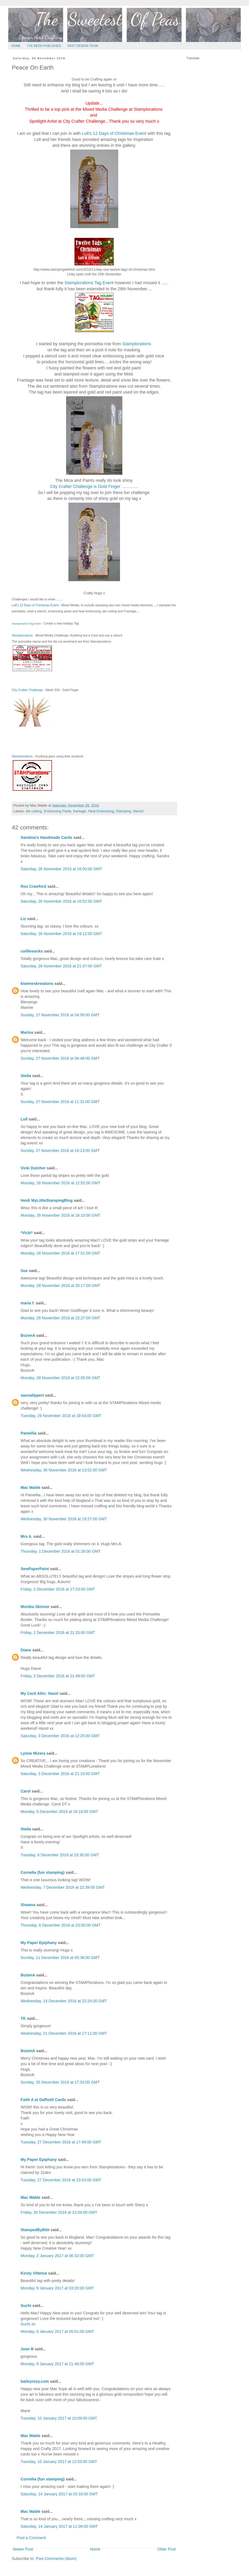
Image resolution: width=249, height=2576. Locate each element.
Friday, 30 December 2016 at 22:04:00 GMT (59, 2212)
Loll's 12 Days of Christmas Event (114, 133)
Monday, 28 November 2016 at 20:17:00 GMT (60, 1285)
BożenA (28, 1335)
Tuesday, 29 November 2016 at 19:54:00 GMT (61, 1416)
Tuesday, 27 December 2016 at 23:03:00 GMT (61, 2180)
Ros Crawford (33, 886)
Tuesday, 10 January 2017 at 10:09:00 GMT (59, 2418)
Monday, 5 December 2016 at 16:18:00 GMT (59, 1811)
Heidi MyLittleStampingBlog (47, 1200)
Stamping (123, 811)
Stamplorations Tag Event (89, 282)
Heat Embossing (101, 811)
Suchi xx (28, 2324)
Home (95, 2549)
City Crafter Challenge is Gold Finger (85, 486)
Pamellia (28, 1433)
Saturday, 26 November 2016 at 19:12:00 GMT (61, 933)
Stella (26, 1076)
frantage (79, 811)
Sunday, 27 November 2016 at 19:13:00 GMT (60, 1150)
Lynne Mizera (33, 1753)
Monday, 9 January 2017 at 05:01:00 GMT (57, 2331)
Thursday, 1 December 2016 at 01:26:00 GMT (61, 1551)
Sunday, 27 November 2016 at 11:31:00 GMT (60, 1101)
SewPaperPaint (35, 1569)
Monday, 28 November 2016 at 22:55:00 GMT (60, 1378)
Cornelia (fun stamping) (43, 1872)
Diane (26, 1650)
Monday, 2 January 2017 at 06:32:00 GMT (57, 2256)
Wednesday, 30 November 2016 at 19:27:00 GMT (64, 1519)
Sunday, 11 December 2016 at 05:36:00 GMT (60, 1957)
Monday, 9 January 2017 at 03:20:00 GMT (57, 2288)
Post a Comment (31, 2538)
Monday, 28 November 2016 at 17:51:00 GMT (60, 1253)
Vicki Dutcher (33, 1168)
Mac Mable (30, 1487)
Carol (26, 1791)
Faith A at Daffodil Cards (43, 2100)
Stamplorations (136, 343)
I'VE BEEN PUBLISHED (44, 45)
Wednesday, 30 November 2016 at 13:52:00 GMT (64, 1470)
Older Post (166, 2549)
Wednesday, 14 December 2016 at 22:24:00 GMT (64, 2001)
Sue (24, 1270)
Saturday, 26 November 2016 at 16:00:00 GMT (61, 869)
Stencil (138, 811)
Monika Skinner (35, 1606)
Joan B (27, 2349)
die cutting (34, 811)
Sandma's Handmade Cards (46, 837)
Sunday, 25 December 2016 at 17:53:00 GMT (60, 2082)
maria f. (28, 1303)
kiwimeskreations (37, 983)
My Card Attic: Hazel (39, 1693)
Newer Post (23, 2549)
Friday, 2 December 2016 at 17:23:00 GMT (58, 1589)
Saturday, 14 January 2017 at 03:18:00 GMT (59, 2494)
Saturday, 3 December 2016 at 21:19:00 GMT (60, 1774)
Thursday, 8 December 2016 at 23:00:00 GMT (61, 1925)
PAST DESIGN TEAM (83, 45)
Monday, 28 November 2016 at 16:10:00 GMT (60, 1215)
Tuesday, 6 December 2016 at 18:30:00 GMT (60, 1855)
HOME (16, 45)
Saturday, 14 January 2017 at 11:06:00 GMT (59, 2526)
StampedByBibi (35, 2230)
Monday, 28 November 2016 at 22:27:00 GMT (60, 1318)
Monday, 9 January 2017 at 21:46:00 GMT (57, 2364)
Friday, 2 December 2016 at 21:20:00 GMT (58, 1632)
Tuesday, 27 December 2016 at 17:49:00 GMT (61, 2142)
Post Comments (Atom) (56, 2558)
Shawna (28, 1905)
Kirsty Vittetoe (34, 2273)
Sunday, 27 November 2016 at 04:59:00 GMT (60, 1015)
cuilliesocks (32, 951)
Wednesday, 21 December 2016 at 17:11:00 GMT (64, 2033)
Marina (27, 1032)
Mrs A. (26, 1536)
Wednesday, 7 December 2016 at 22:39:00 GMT (63, 1887)
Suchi (26, 2305)
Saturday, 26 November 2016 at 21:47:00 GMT (61, 966)
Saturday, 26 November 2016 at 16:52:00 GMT (61, 901)
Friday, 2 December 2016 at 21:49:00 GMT (58, 1676)
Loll (24, 1119)
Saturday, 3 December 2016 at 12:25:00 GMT (60, 1736)
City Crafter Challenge (27, 690)
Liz (23, 919)
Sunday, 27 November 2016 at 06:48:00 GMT (60, 1058)
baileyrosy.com (35, 2381)
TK (23, 2018)
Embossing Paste (57, 811)
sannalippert (32, 1395)
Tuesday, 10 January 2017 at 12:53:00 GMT (59, 2461)
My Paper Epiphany (39, 1942)
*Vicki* (27, 1233)
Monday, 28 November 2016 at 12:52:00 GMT (60, 1183)
